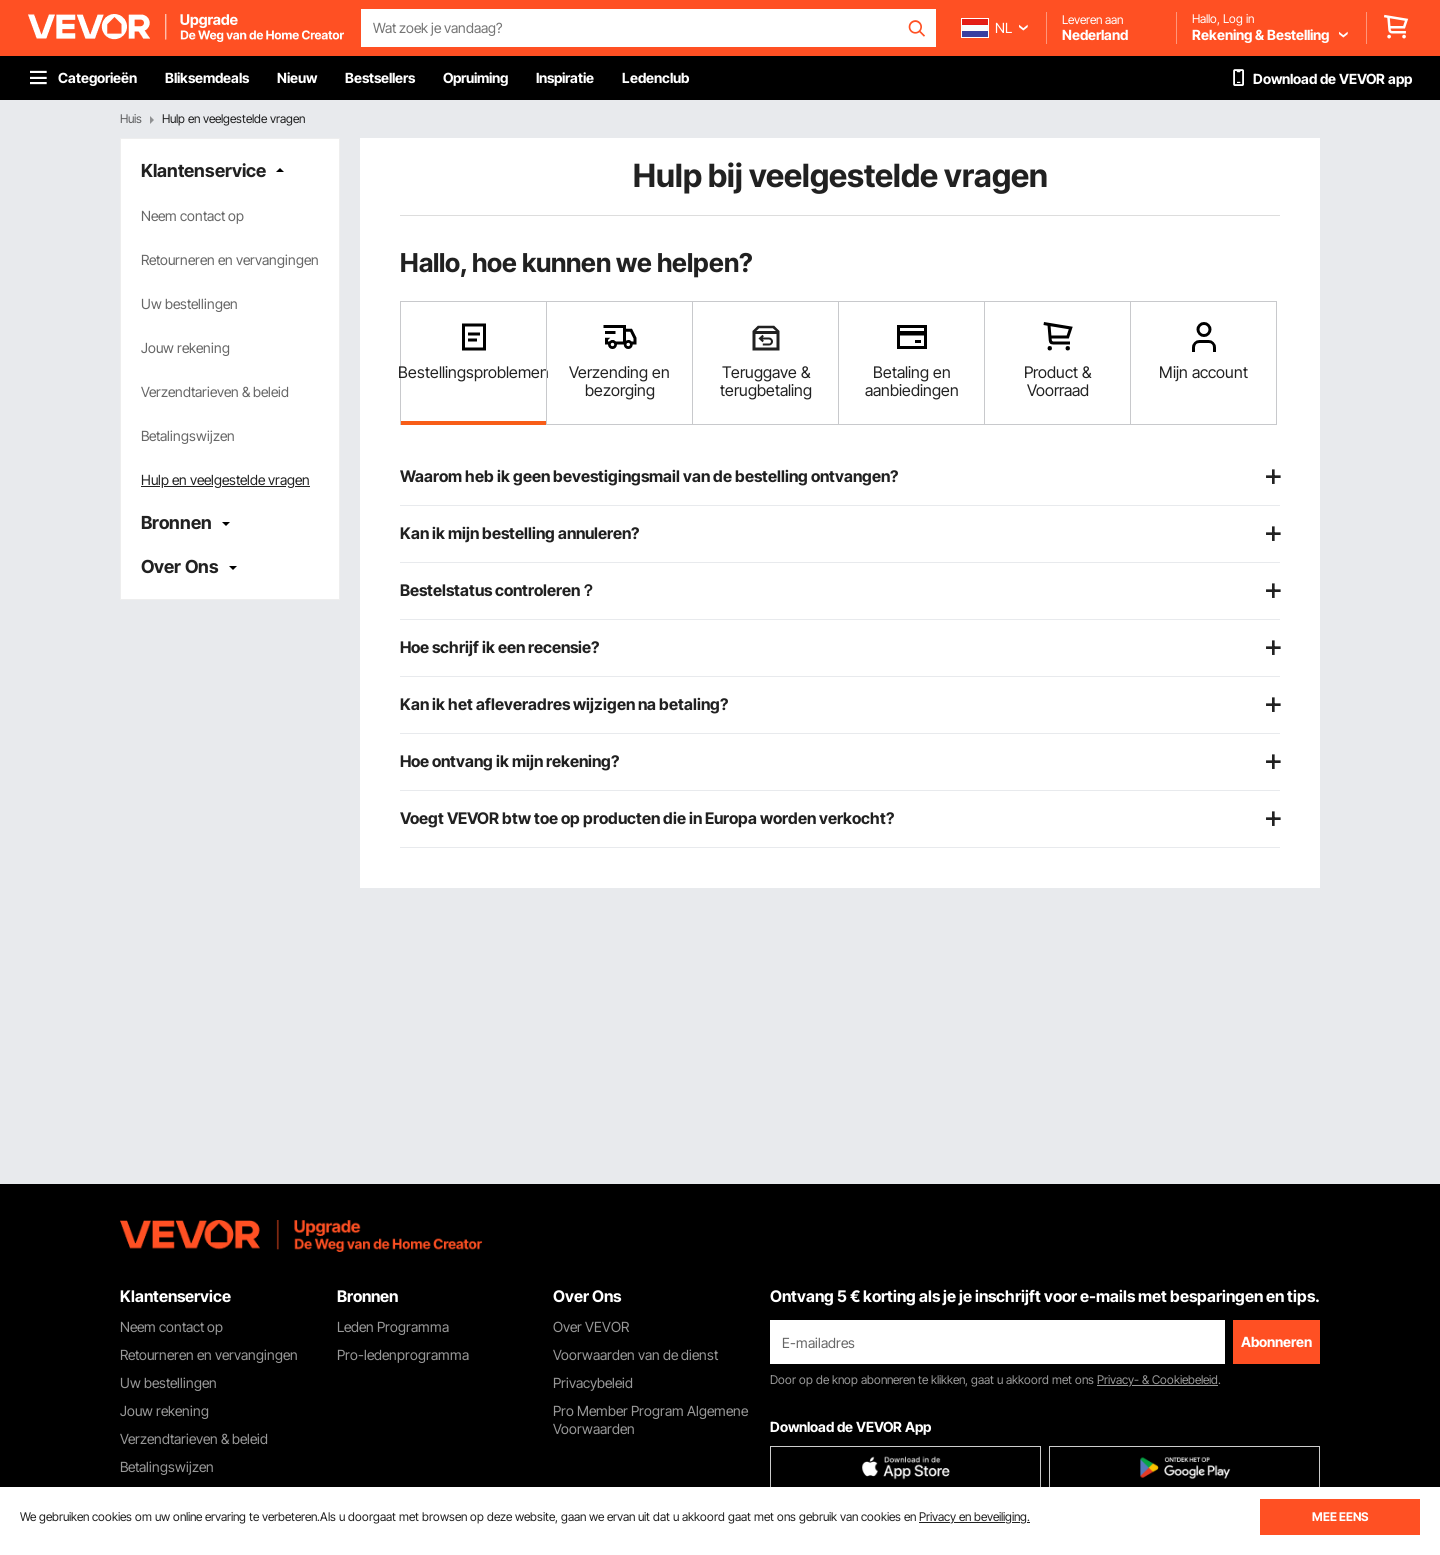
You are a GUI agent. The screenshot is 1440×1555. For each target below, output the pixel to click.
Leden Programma (393, 1326)
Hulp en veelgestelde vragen (225, 479)
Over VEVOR (591, 1326)
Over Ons (180, 566)
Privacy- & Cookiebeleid (1157, 1379)
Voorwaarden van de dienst (635, 1354)
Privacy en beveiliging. (974, 1516)
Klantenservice (203, 170)
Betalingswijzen (188, 435)
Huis (131, 118)
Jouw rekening (185, 347)
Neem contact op (192, 215)
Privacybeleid (593, 1382)
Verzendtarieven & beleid (215, 391)
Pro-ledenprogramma (403, 1354)
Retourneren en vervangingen (230, 259)
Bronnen (176, 522)
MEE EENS (1340, 1516)
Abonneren (1276, 1341)
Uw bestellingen (189, 303)
